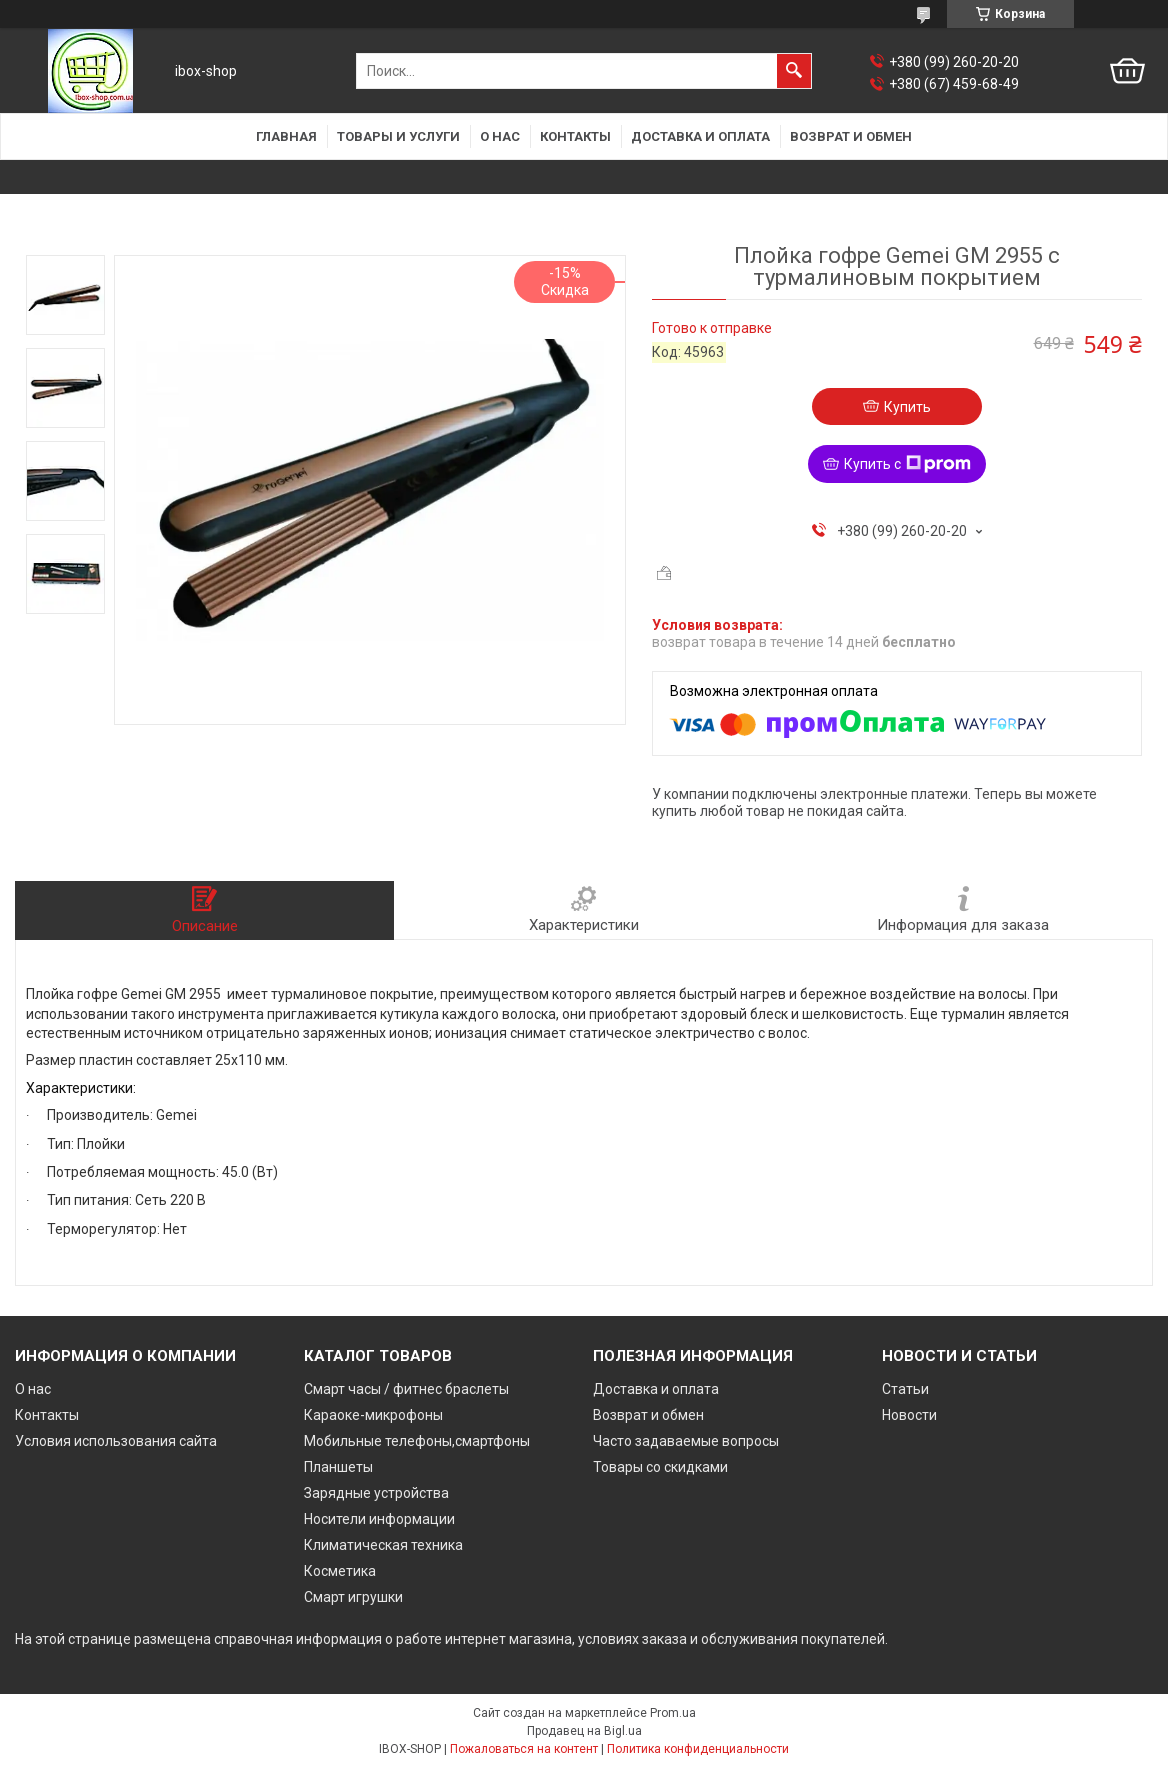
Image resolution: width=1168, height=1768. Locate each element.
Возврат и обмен (851, 136)
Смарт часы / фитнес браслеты (406, 1389)
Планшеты (338, 1467)
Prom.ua (673, 1713)
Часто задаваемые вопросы (686, 1441)
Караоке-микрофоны (373, 1415)
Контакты (575, 136)
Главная (286, 136)
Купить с (907, 464)
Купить (907, 407)
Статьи (905, 1389)
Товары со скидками (660, 1467)
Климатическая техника (383, 1545)
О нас (500, 136)
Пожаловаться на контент (524, 1749)
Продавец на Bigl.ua (584, 1731)
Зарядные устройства (376, 1493)
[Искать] (794, 71)
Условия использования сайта (116, 1441)
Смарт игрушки (353, 1597)
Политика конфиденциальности (698, 1749)
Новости (909, 1415)
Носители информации (379, 1519)
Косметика (340, 1571)
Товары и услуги (398, 136)
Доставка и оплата (700, 136)
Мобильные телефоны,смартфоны (417, 1441)
